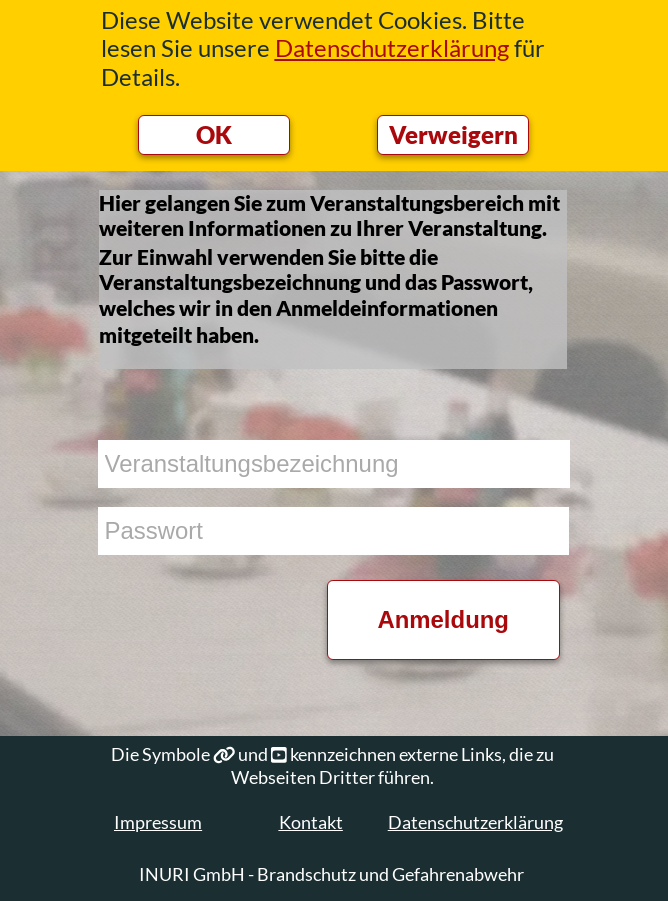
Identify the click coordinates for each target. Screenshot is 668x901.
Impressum (158, 822)
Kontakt (311, 822)
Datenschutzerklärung (475, 822)
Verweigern (453, 134)
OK (214, 134)
